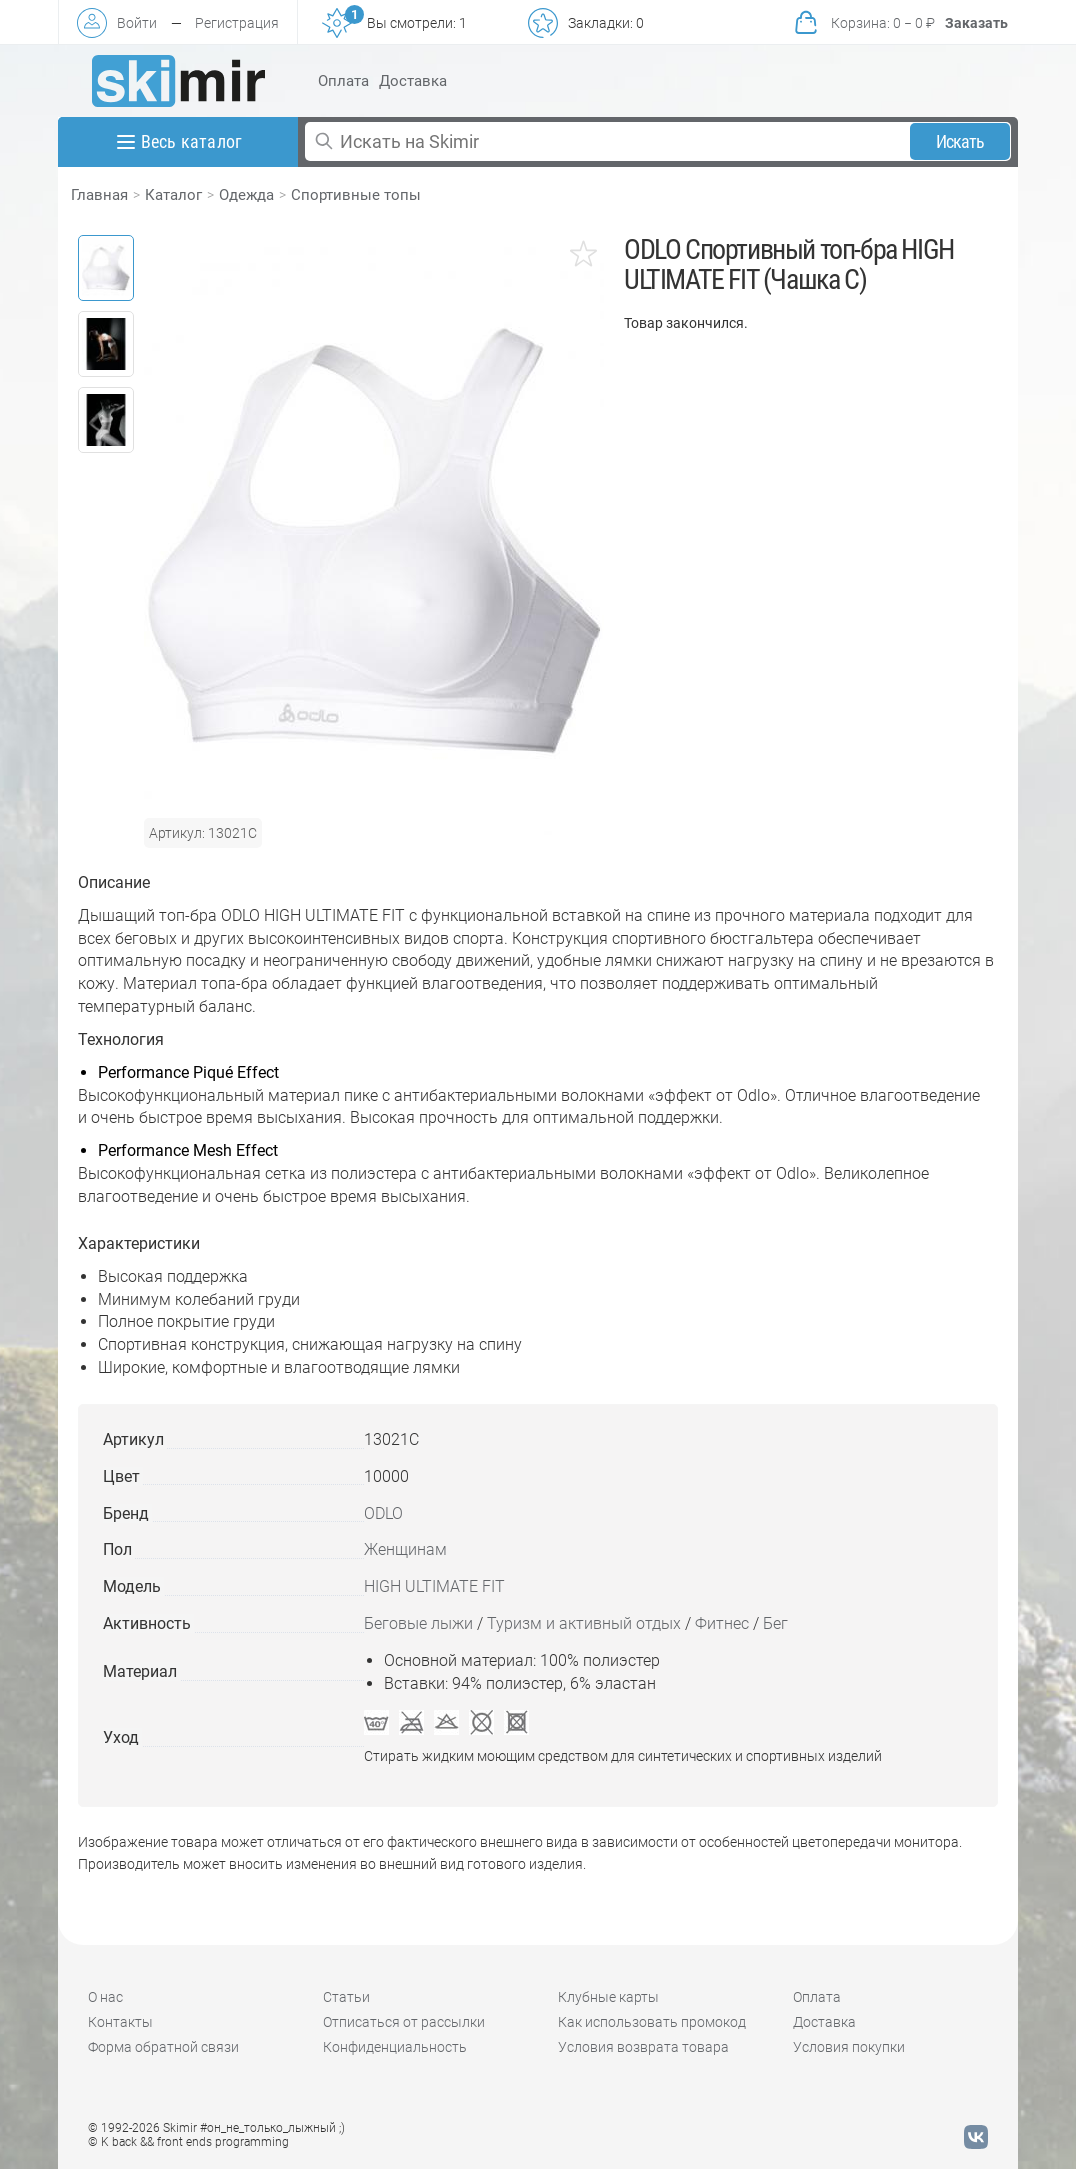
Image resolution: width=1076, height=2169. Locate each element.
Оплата (343, 81)
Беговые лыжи (418, 1623)
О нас (105, 1997)
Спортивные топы (356, 195)
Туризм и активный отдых (584, 1623)
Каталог (173, 195)
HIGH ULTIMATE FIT (434, 1586)
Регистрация (237, 23)
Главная (99, 195)
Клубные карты (608, 1997)
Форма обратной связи (163, 2047)
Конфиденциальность (395, 2047)
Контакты (120, 2022)
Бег (775, 1623)
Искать (960, 141)
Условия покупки (849, 2047)
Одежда (246, 195)
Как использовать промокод (652, 2022)
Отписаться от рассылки (404, 2022)
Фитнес (722, 1623)
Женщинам (405, 1549)
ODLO (383, 1513)
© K (188, 2142)
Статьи (346, 1997)
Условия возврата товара (643, 2047)
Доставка (413, 81)
